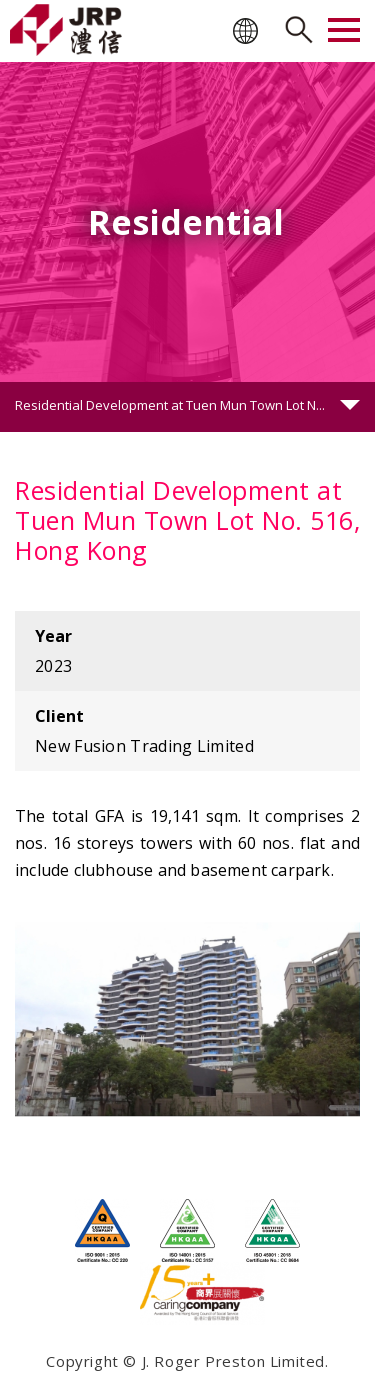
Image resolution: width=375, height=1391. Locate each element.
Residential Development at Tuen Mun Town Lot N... (170, 405)
